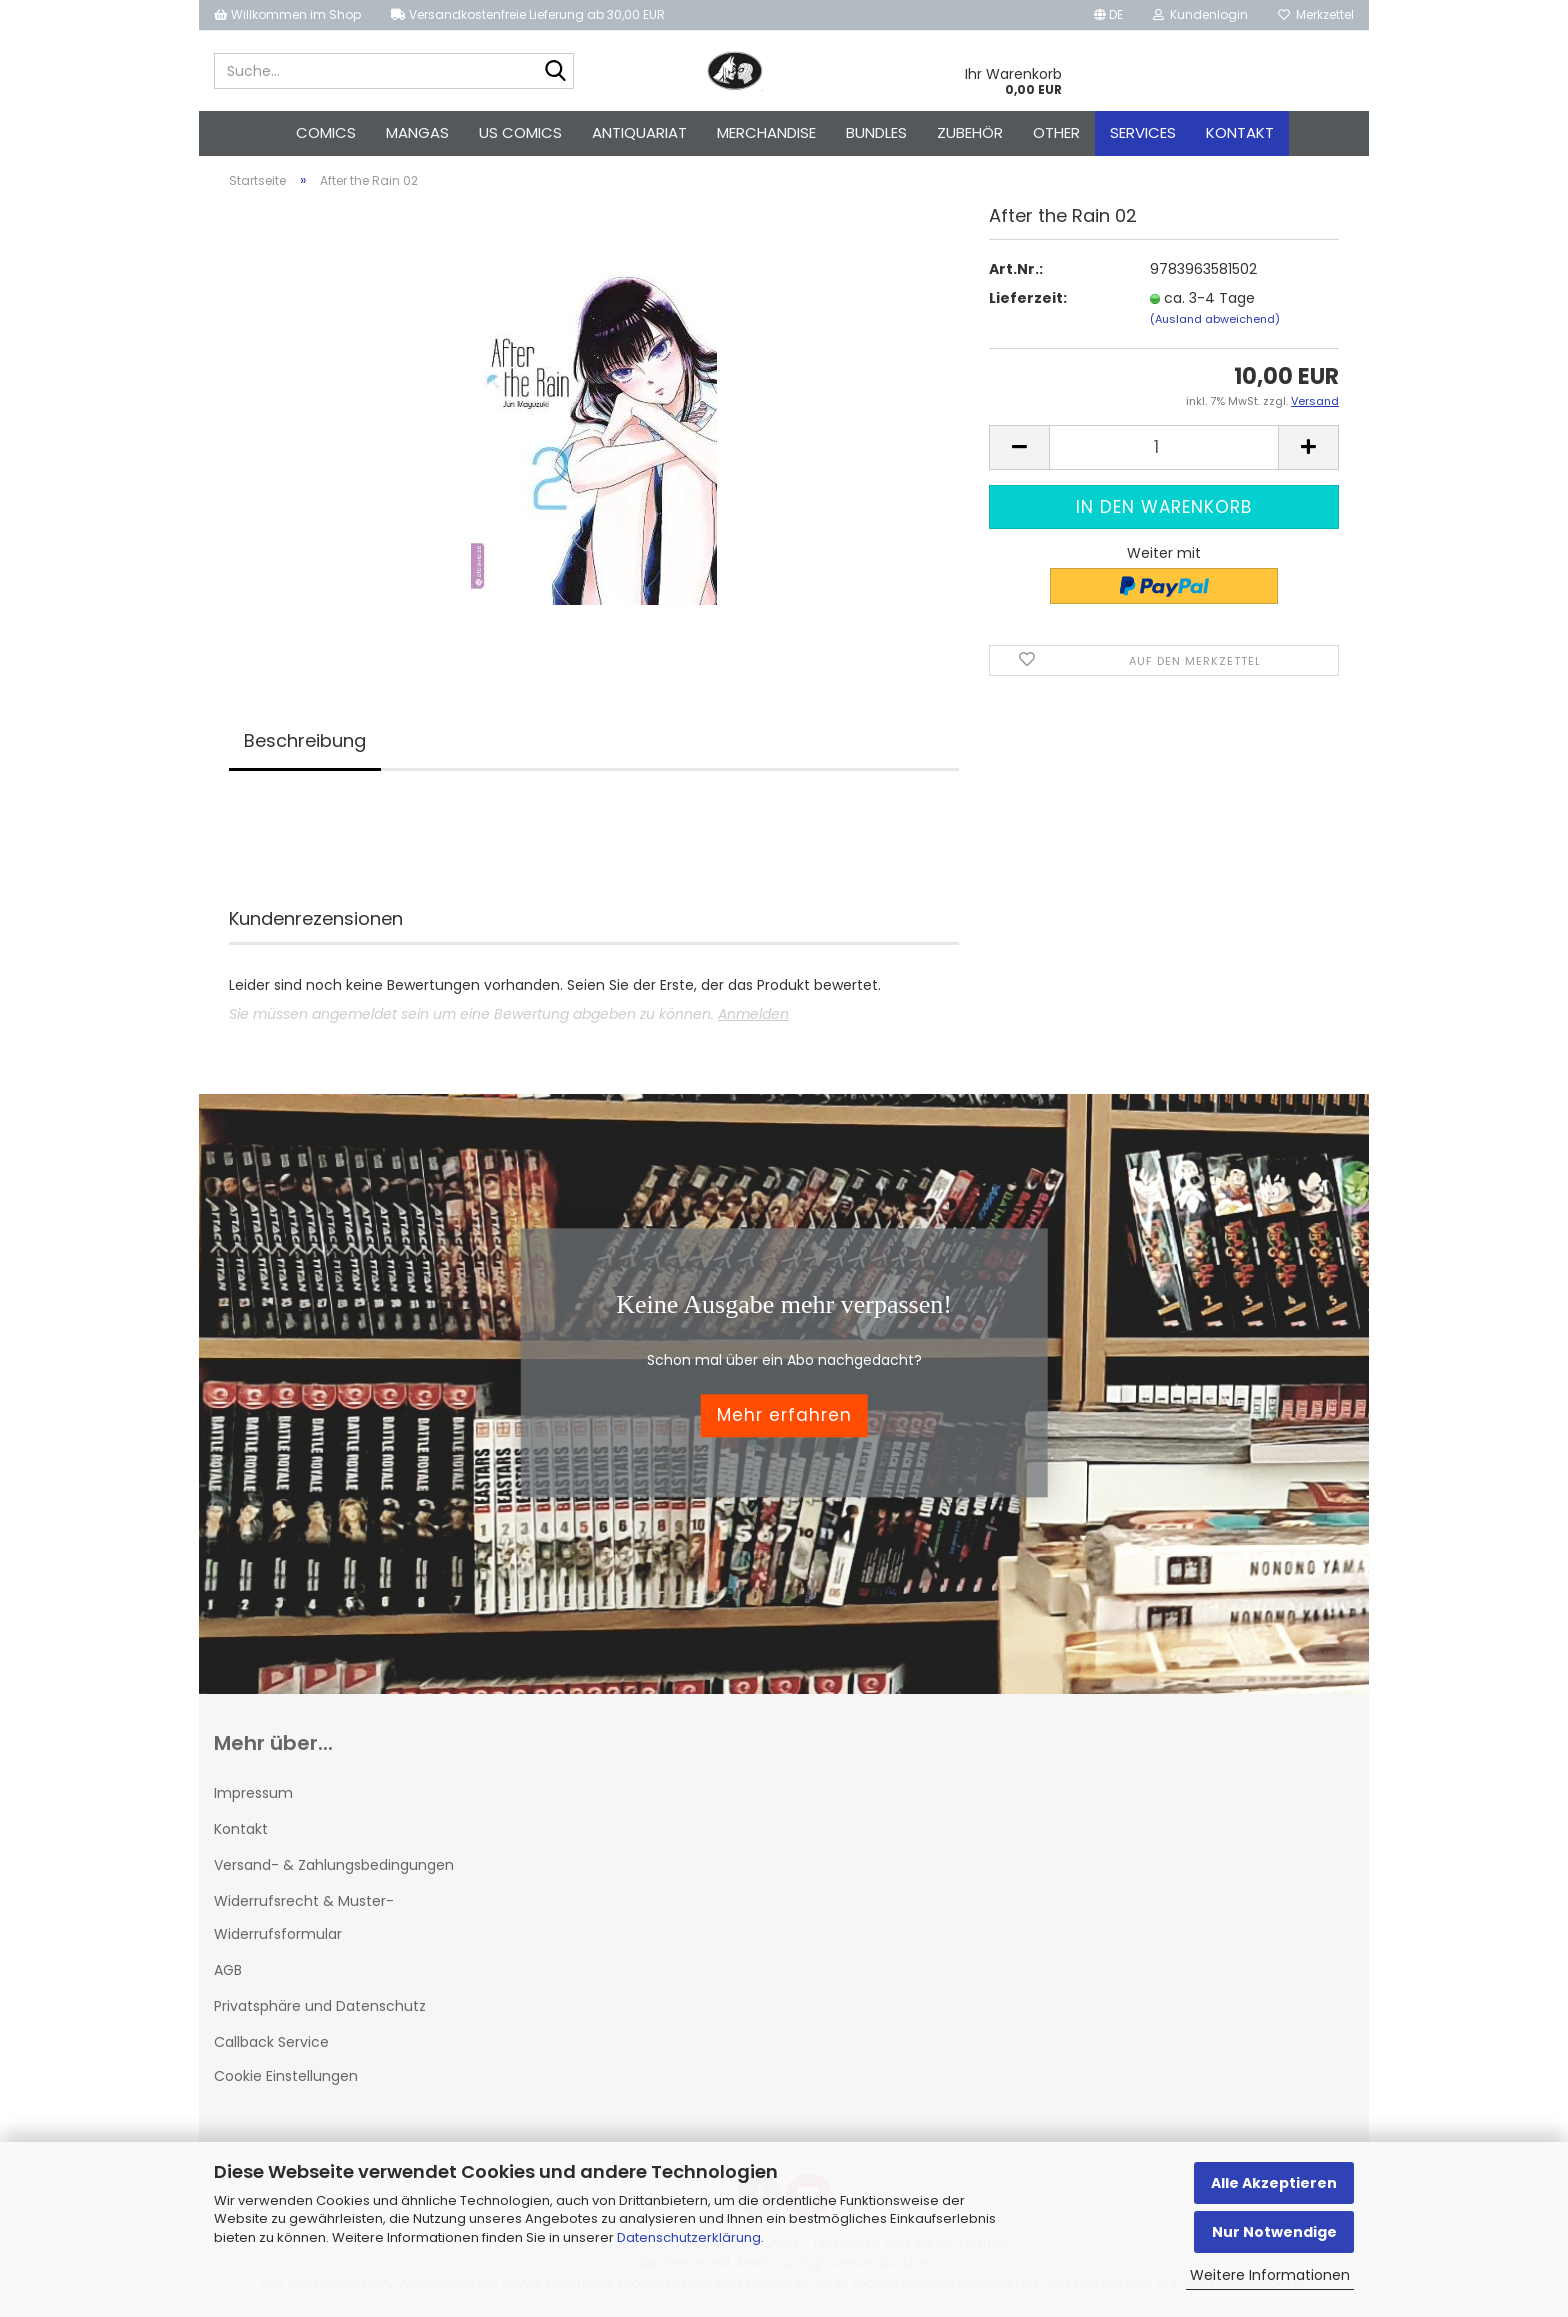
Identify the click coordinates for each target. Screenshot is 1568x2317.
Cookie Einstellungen (286, 2076)
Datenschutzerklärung (689, 2237)
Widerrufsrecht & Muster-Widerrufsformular (304, 1917)
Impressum (253, 1793)
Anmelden (753, 1014)
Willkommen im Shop (287, 14)
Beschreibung (305, 740)
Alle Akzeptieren (1274, 2183)
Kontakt (1240, 132)
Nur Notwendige (1274, 2232)
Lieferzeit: (1028, 298)
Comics (326, 132)
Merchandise (766, 132)
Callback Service (271, 2042)
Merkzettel (1316, 14)
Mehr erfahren (784, 1416)
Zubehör (970, 132)
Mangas (417, 132)
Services (1143, 132)
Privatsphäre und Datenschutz (320, 2006)
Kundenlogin (1200, 14)
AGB (228, 1970)
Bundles (876, 132)
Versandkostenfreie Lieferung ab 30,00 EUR (528, 14)
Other (1056, 132)
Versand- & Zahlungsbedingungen (334, 1865)
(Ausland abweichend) (1215, 319)
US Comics (520, 132)
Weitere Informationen (1270, 2275)
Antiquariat (639, 132)
